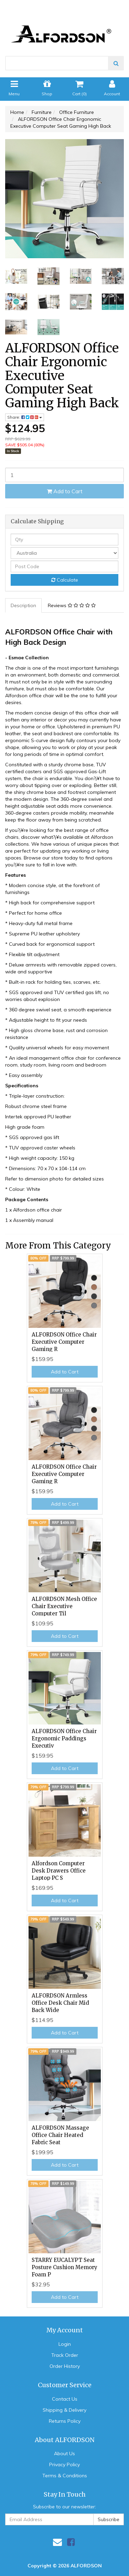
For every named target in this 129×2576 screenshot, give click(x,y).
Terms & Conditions (64, 2475)
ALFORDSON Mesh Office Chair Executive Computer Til (64, 1606)
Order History (65, 2366)
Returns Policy (64, 2421)
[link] (71, 2542)
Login (64, 2344)
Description (23, 605)
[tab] (23, 605)
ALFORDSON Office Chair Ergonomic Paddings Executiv (64, 1738)
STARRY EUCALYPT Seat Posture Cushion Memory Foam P (64, 2267)
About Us (64, 2453)
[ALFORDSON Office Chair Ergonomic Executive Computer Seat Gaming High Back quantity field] (64, 475)
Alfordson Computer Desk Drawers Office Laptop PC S (59, 1870)
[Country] (64, 553)
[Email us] (57, 2542)
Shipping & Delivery (64, 2410)
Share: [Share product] (24, 417)
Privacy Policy (64, 2464)
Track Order (64, 2355)
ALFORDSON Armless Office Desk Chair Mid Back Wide (60, 2002)
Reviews (72, 605)
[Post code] (64, 566)
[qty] (64, 539)
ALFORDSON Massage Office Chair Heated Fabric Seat (60, 2135)
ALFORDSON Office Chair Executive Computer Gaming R (64, 1341)
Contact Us (64, 2399)
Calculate (64, 580)
